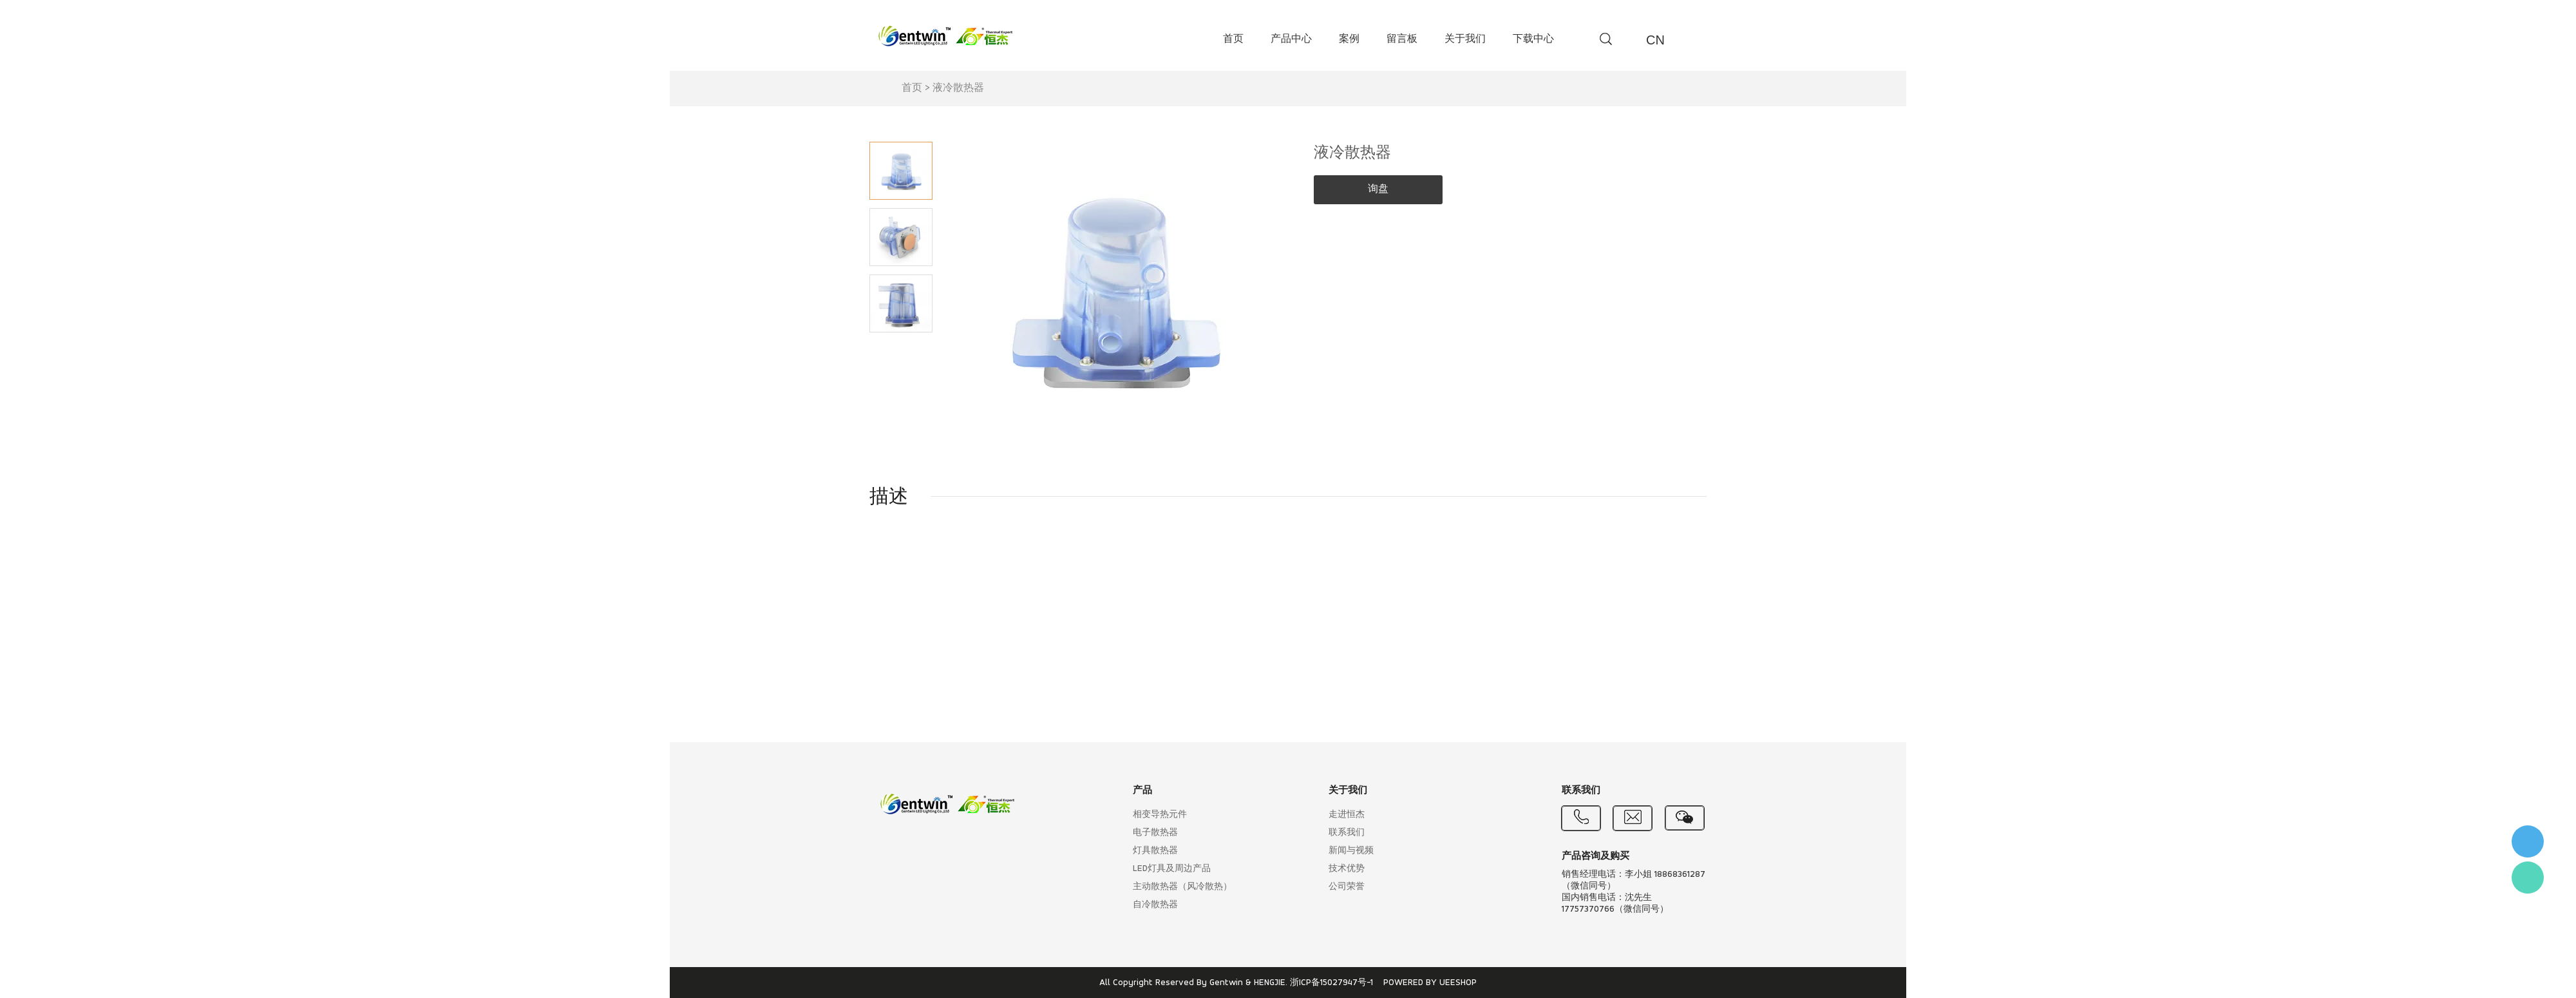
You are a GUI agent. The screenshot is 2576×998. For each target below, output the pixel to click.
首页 (1233, 39)
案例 (1349, 39)
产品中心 (1291, 39)
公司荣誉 (1347, 887)
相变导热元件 (1160, 815)
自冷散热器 (1155, 905)
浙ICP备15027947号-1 (1331, 983)
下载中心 (1533, 39)
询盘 (1378, 189)
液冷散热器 (958, 88)
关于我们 (1465, 39)
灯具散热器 (1155, 851)
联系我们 (1347, 833)
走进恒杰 (1347, 815)
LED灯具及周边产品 (1172, 869)
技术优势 (1347, 869)
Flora (2528, 877)
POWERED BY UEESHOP (1430, 983)
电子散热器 (1155, 833)
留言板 (1402, 39)
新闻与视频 (1351, 851)
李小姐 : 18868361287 (2528, 841)
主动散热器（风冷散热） (1182, 887)
